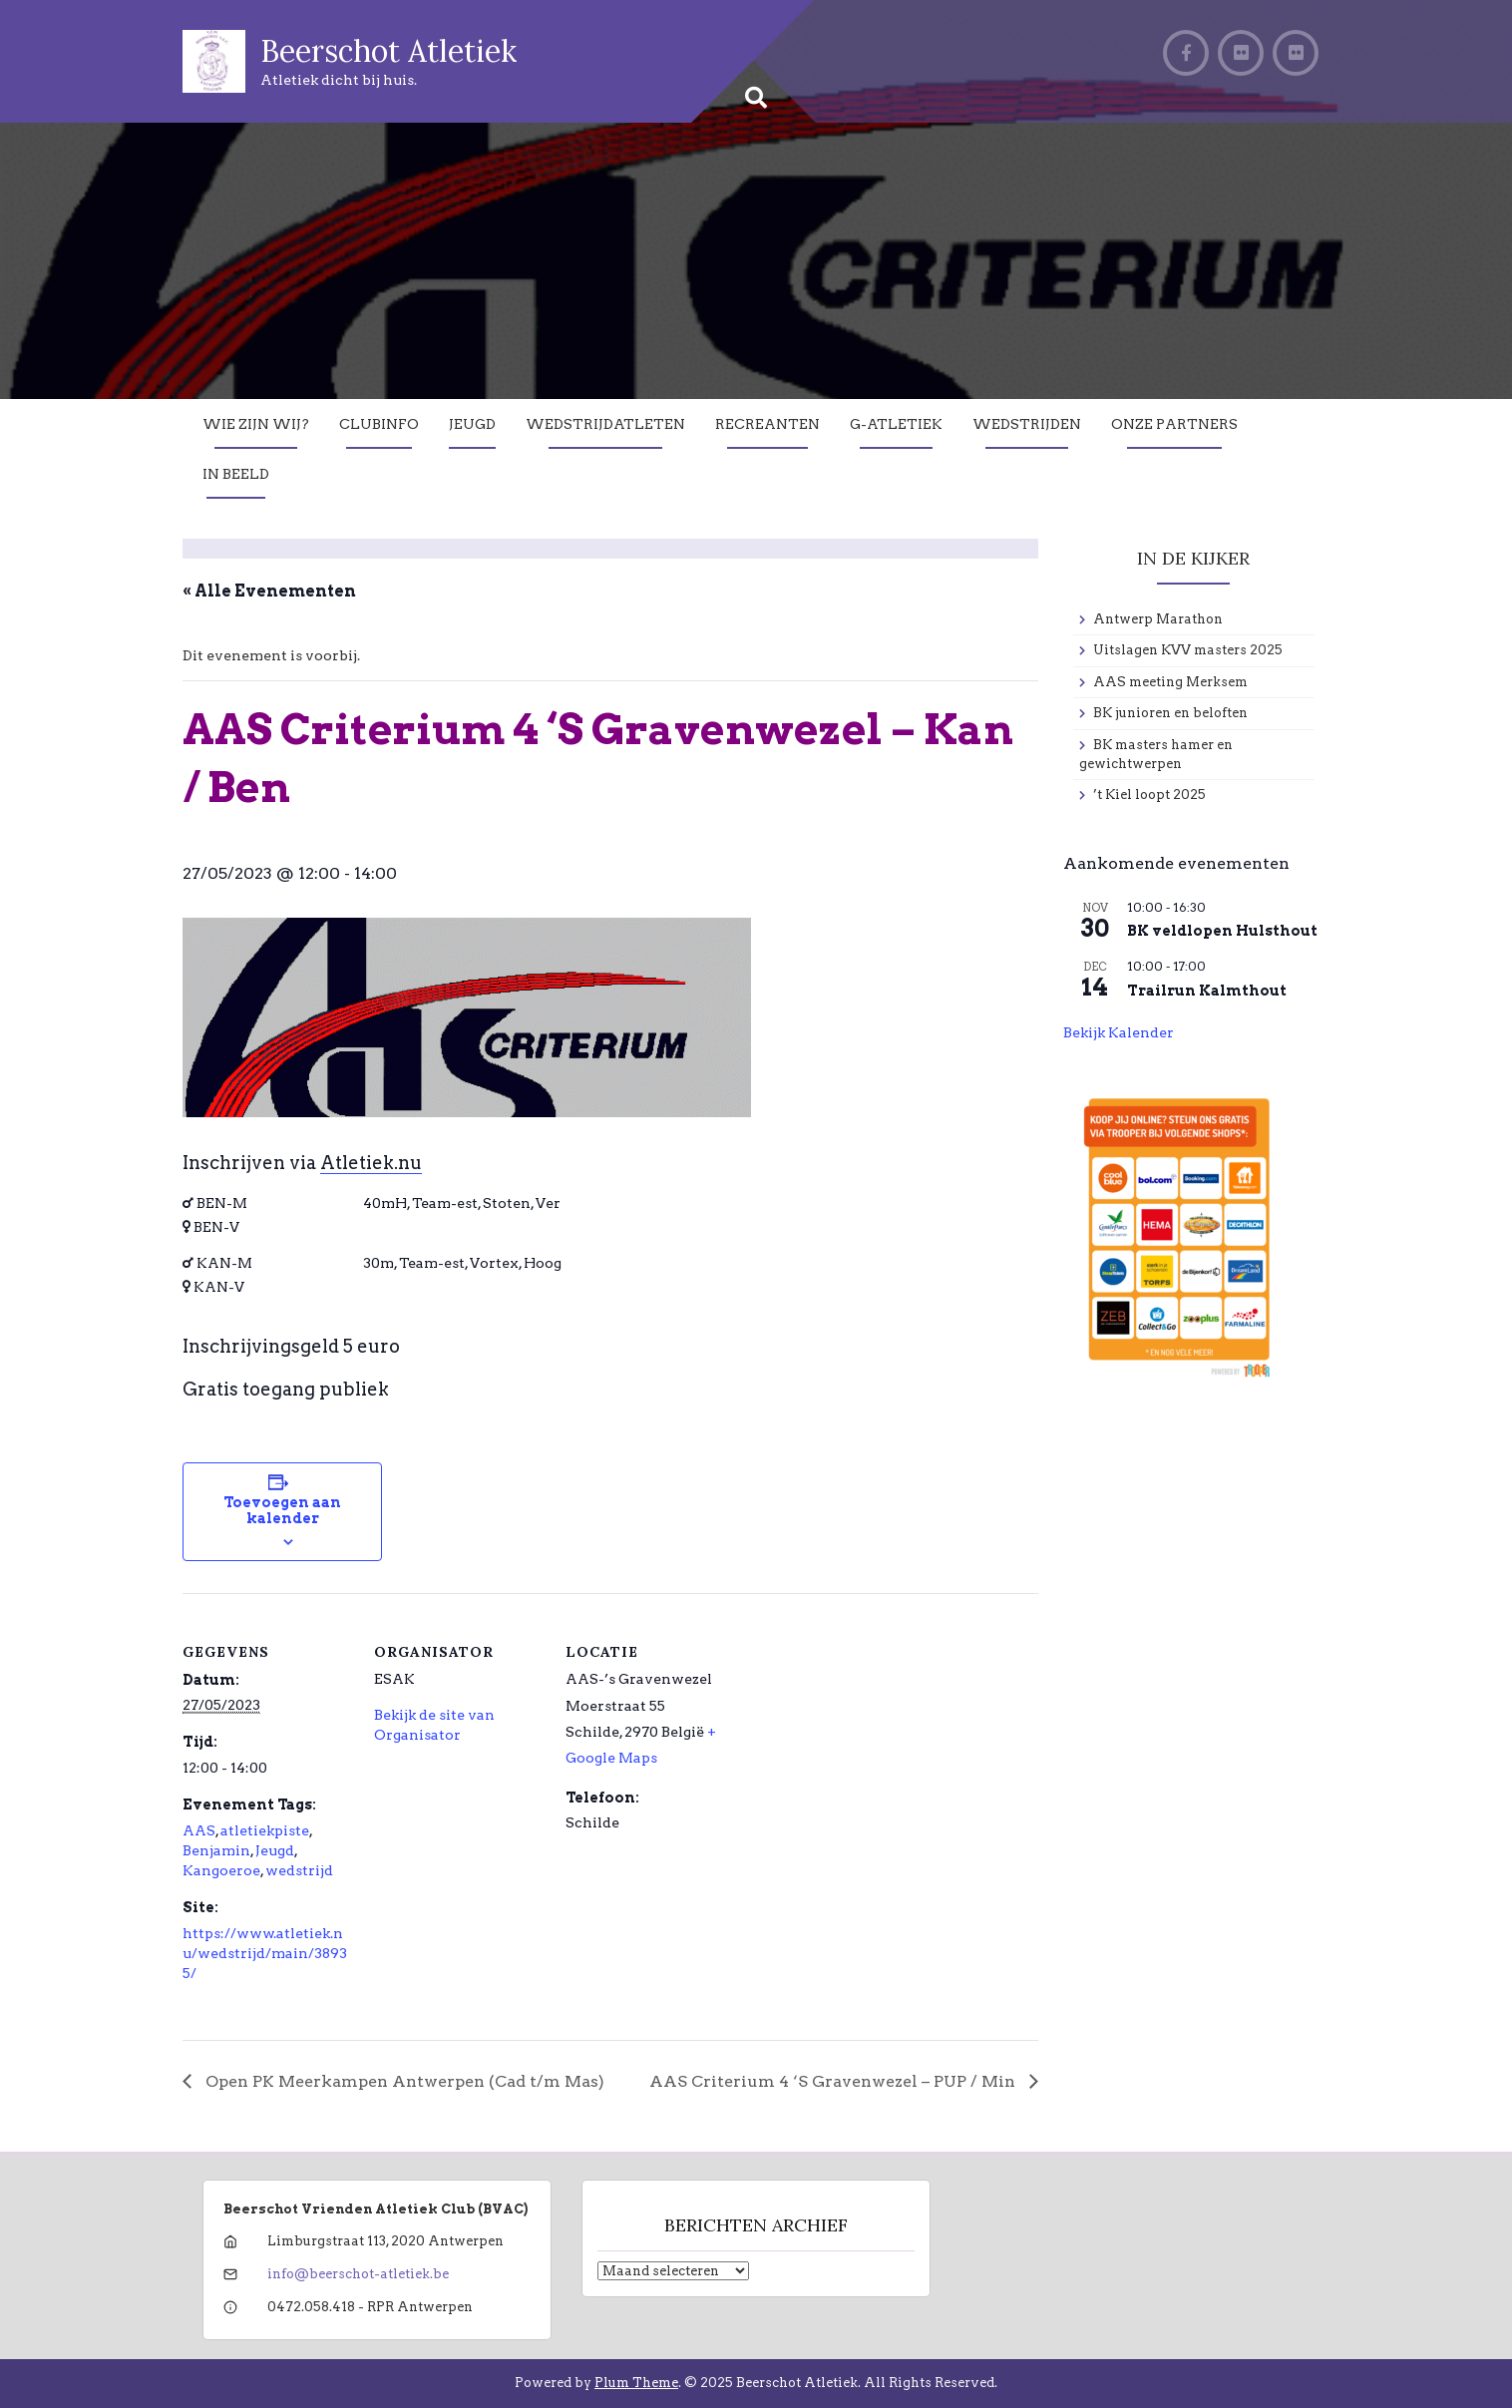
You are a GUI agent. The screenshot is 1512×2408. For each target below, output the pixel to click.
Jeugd (472, 424)
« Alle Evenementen (269, 591)
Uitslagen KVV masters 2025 (1188, 649)
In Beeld (235, 474)
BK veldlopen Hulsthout (1222, 931)
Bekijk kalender (1118, 1032)
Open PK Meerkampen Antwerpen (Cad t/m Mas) (402, 2081)
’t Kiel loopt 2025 (1149, 794)
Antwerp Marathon (1158, 618)
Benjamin (216, 1850)
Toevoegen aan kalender (282, 1510)
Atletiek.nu (371, 1162)
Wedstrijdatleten (605, 424)
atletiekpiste (264, 1830)
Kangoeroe (221, 1870)
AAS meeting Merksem (1170, 681)
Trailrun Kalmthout (1207, 991)
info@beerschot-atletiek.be (358, 2273)
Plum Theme (636, 2382)
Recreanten (767, 424)
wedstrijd (299, 1870)
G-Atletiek (896, 424)
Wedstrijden (1026, 424)
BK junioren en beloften (1170, 712)
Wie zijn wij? (255, 424)
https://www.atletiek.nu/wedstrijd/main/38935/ (265, 1953)
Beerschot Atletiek (388, 51)
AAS (199, 1830)
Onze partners (1174, 424)
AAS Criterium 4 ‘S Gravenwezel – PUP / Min (834, 2081)
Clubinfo (379, 424)
